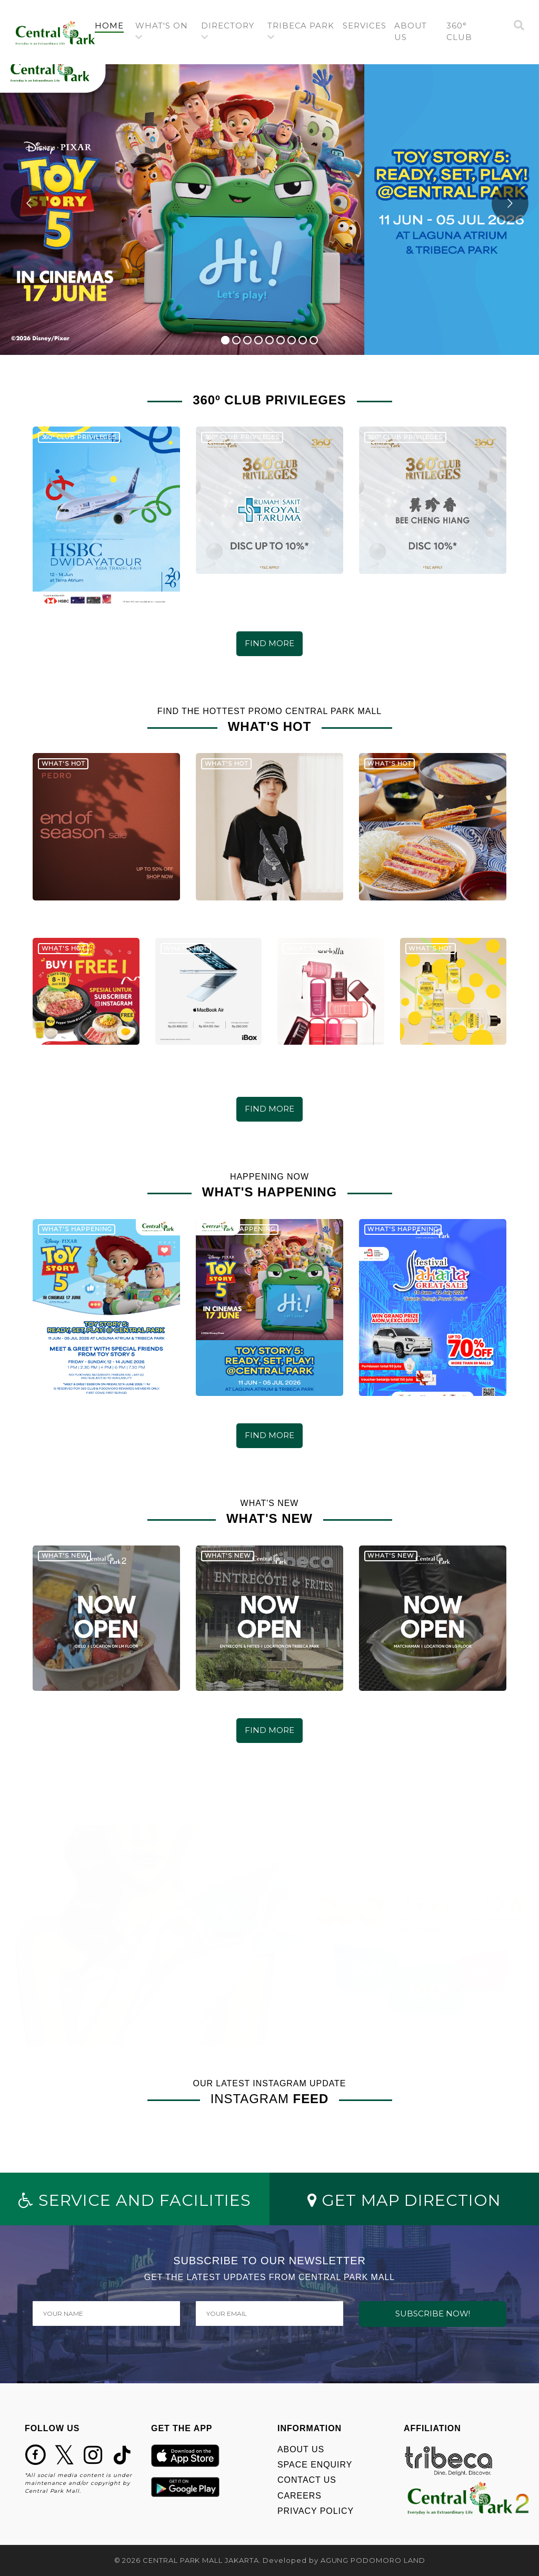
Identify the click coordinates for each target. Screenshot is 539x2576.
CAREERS (299, 2495)
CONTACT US (306, 2479)
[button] (164, 32)
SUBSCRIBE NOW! (432, 2314)
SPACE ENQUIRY (314, 2464)
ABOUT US (300, 2449)
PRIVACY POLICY (315, 2510)
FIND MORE (269, 643)
